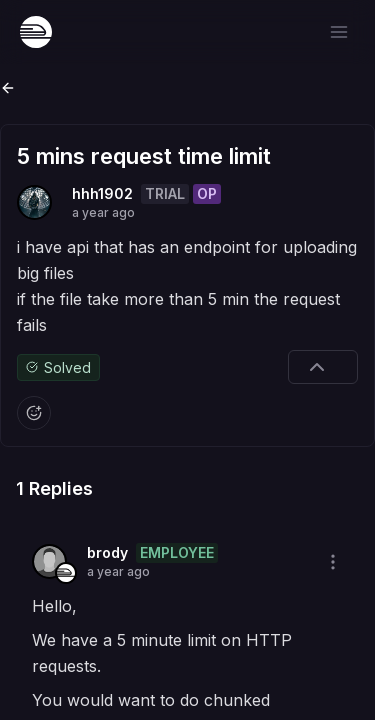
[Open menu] (339, 32)
